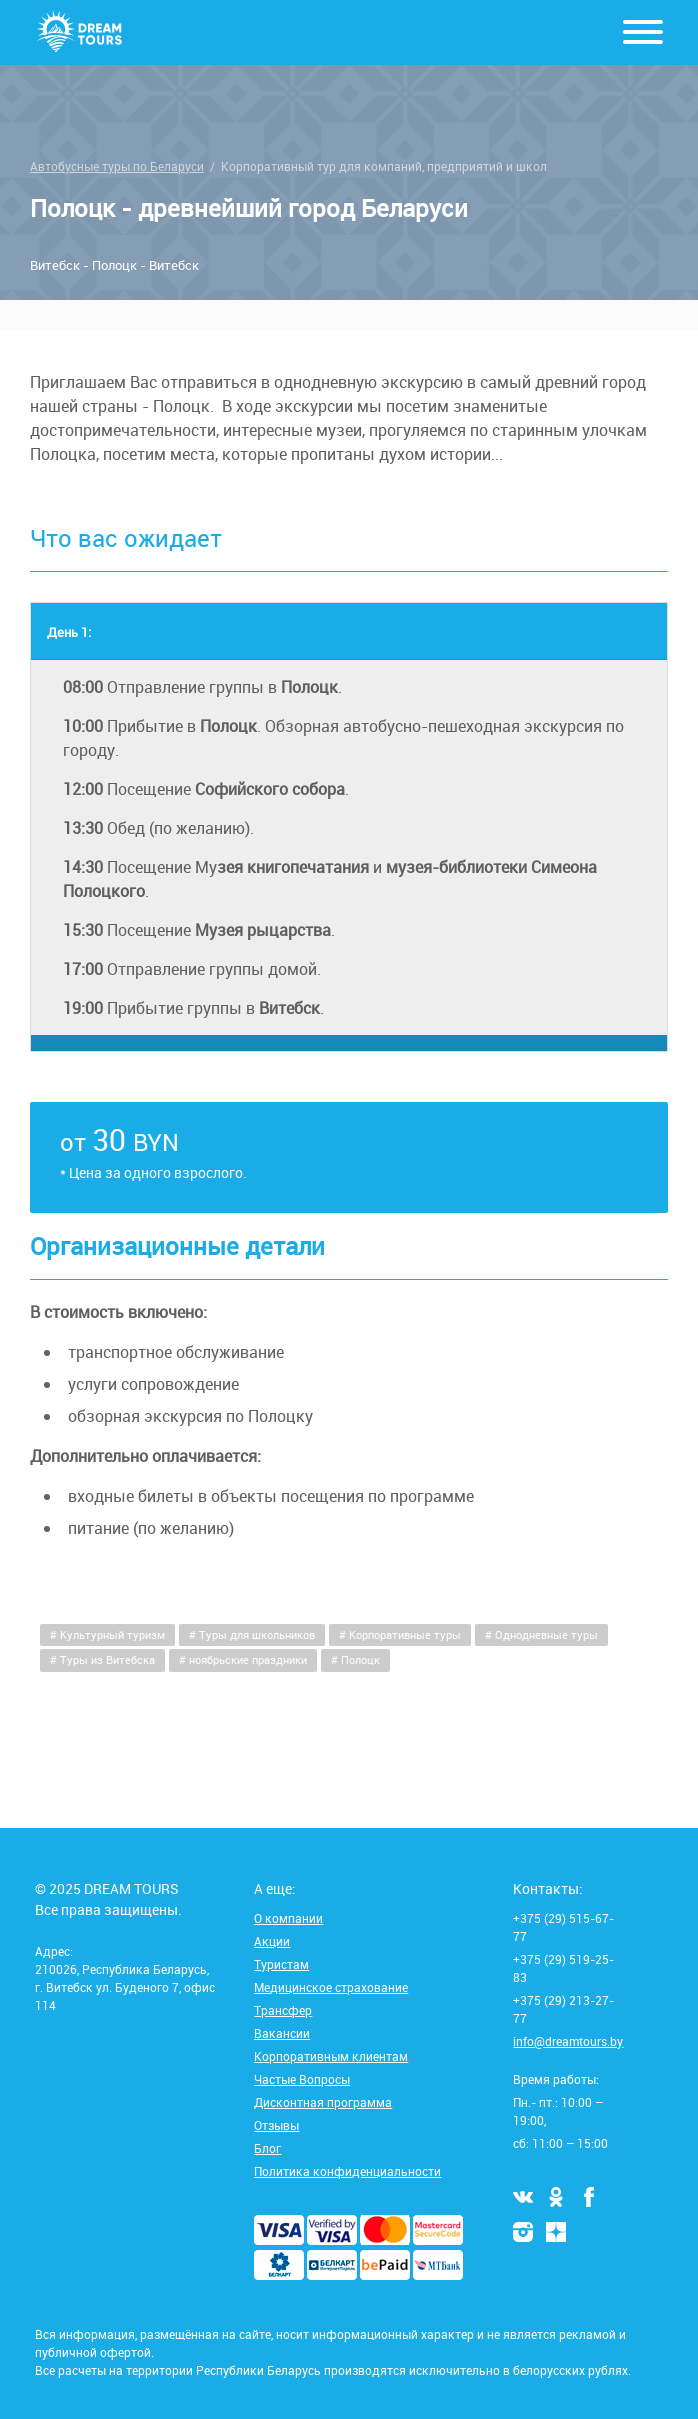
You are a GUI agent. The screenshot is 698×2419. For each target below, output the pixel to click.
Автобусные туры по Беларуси (117, 166)
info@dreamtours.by (568, 2041)
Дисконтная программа (323, 2102)
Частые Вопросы (302, 2079)
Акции (272, 1941)
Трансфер (283, 2010)
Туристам (281, 1964)
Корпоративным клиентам (331, 2056)
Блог (267, 2148)
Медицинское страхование (331, 1987)
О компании (288, 1918)
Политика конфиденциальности (347, 2171)
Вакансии (282, 2033)
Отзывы (276, 2125)
